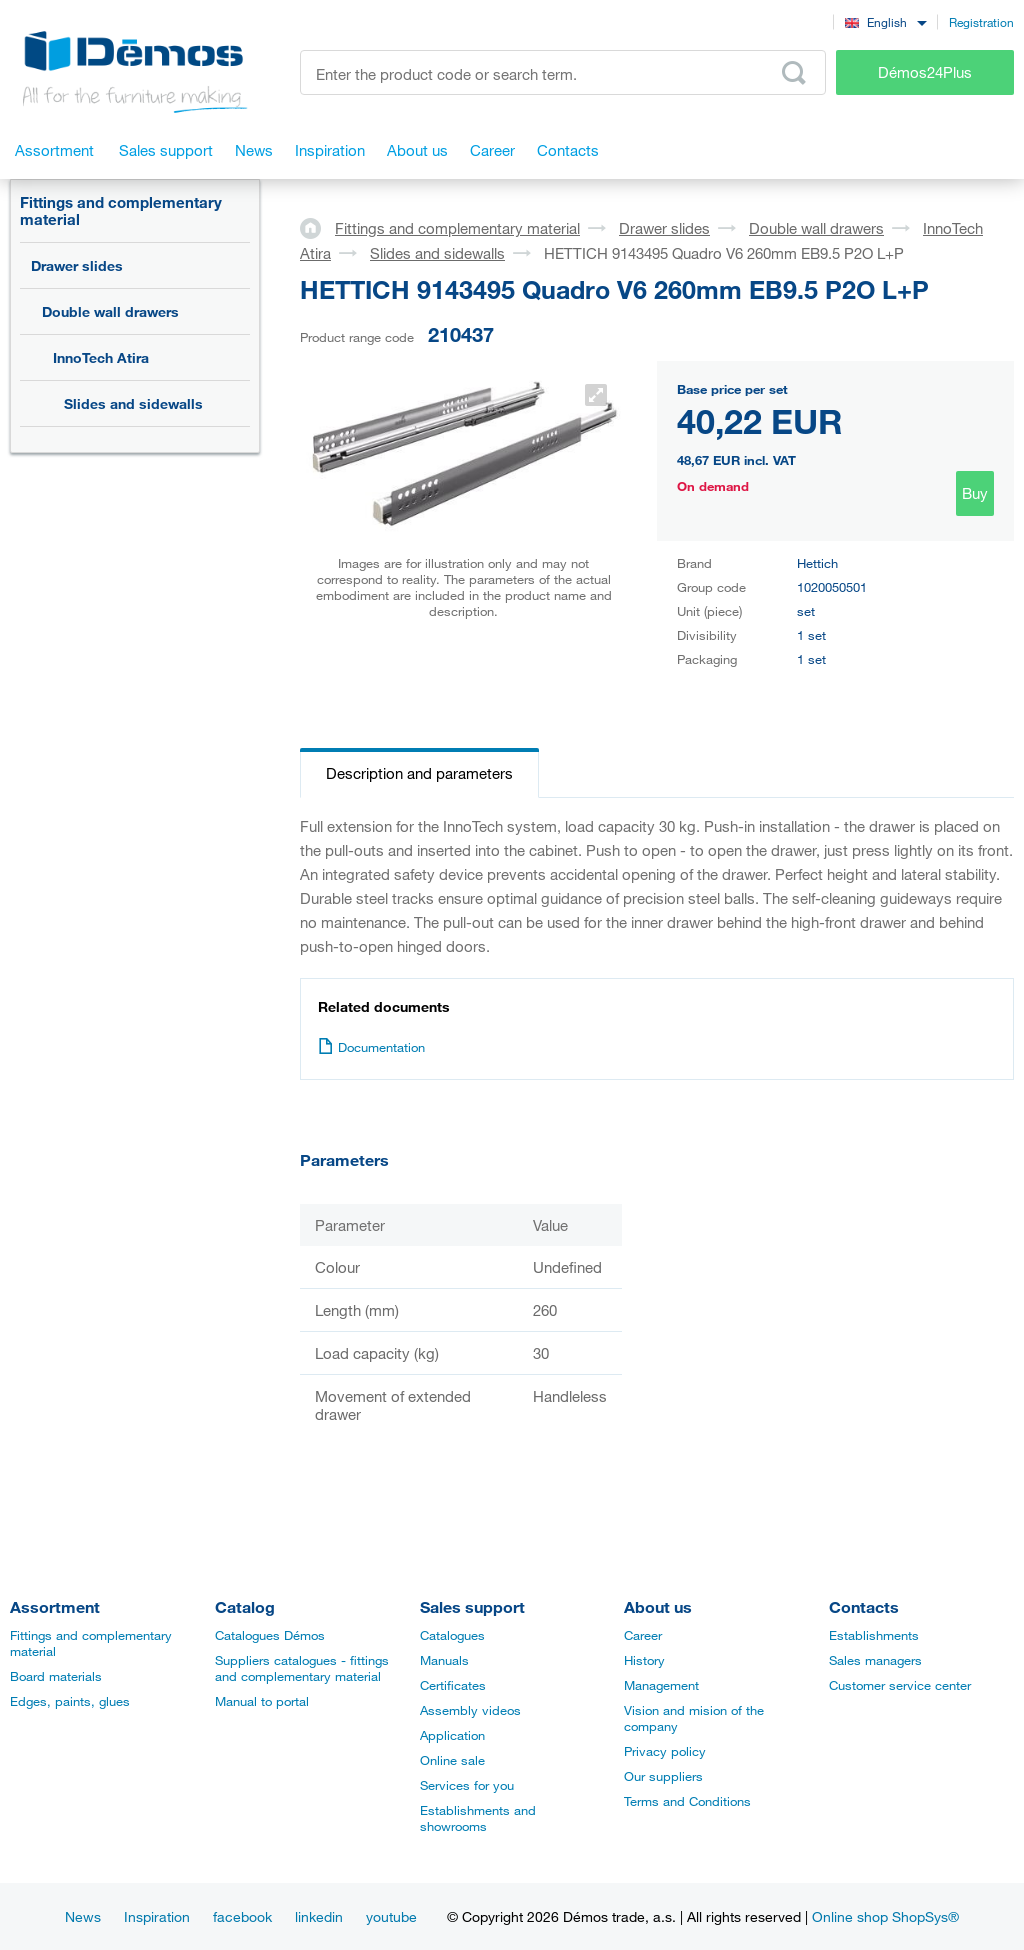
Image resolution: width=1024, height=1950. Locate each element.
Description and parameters (419, 773)
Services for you (467, 1785)
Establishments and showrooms (478, 1818)
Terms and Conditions (687, 1801)
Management (661, 1685)
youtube (391, 1916)
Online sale (452, 1760)
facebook (242, 1916)
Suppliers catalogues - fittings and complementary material (302, 1668)
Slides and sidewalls (133, 403)
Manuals (444, 1660)
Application (452, 1735)
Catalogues (452, 1635)
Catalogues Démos (270, 1635)
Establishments (874, 1635)
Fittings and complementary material (121, 210)
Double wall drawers (110, 311)
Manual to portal (262, 1701)
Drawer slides (77, 265)
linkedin (319, 1916)
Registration (981, 22)
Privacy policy (665, 1751)
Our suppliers (663, 1776)
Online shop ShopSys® (885, 1916)
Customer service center (900, 1685)
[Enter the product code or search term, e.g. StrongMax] (563, 72)
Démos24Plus (925, 72)
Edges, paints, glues (70, 1701)
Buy (975, 493)
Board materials (56, 1676)
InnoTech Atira (101, 357)
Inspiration (157, 1916)
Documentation (371, 1047)
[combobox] (885, 21)
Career (643, 1635)
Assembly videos (470, 1710)
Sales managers (875, 1660)
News (83, 1916)
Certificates (453, 1685)
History (644, 1660)
